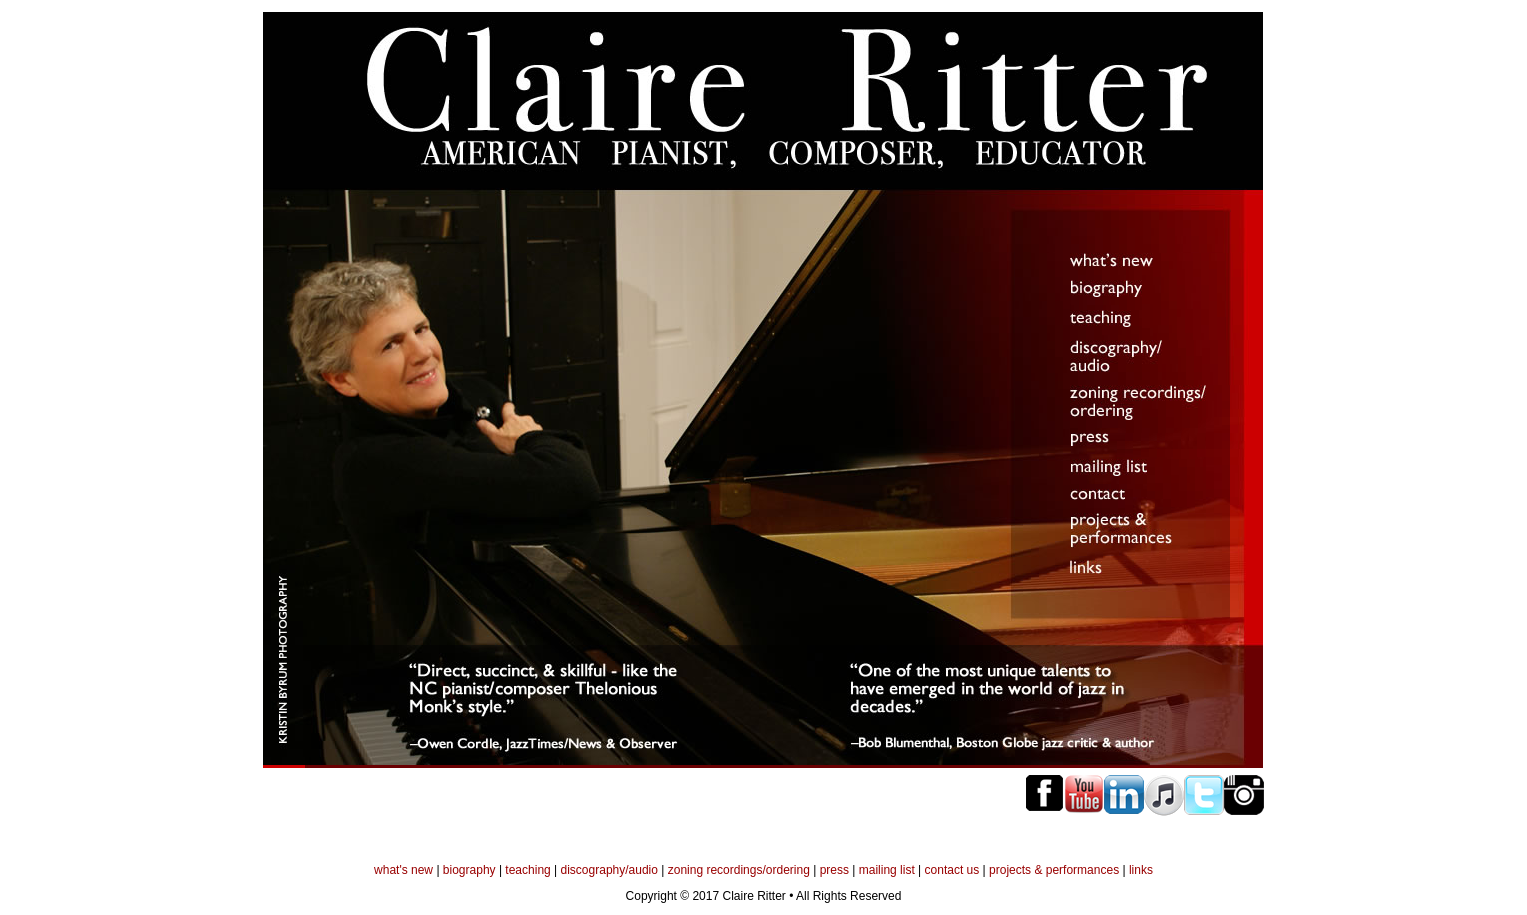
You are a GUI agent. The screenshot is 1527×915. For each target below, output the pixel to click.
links (1141, 870)
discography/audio (609, 870)
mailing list (887, 870)
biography (469, 870)
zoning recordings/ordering (739, 870)
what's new (403, 870)
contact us (952, 870)
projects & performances (1054, 870)
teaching (527, 870)
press (834, 870)
